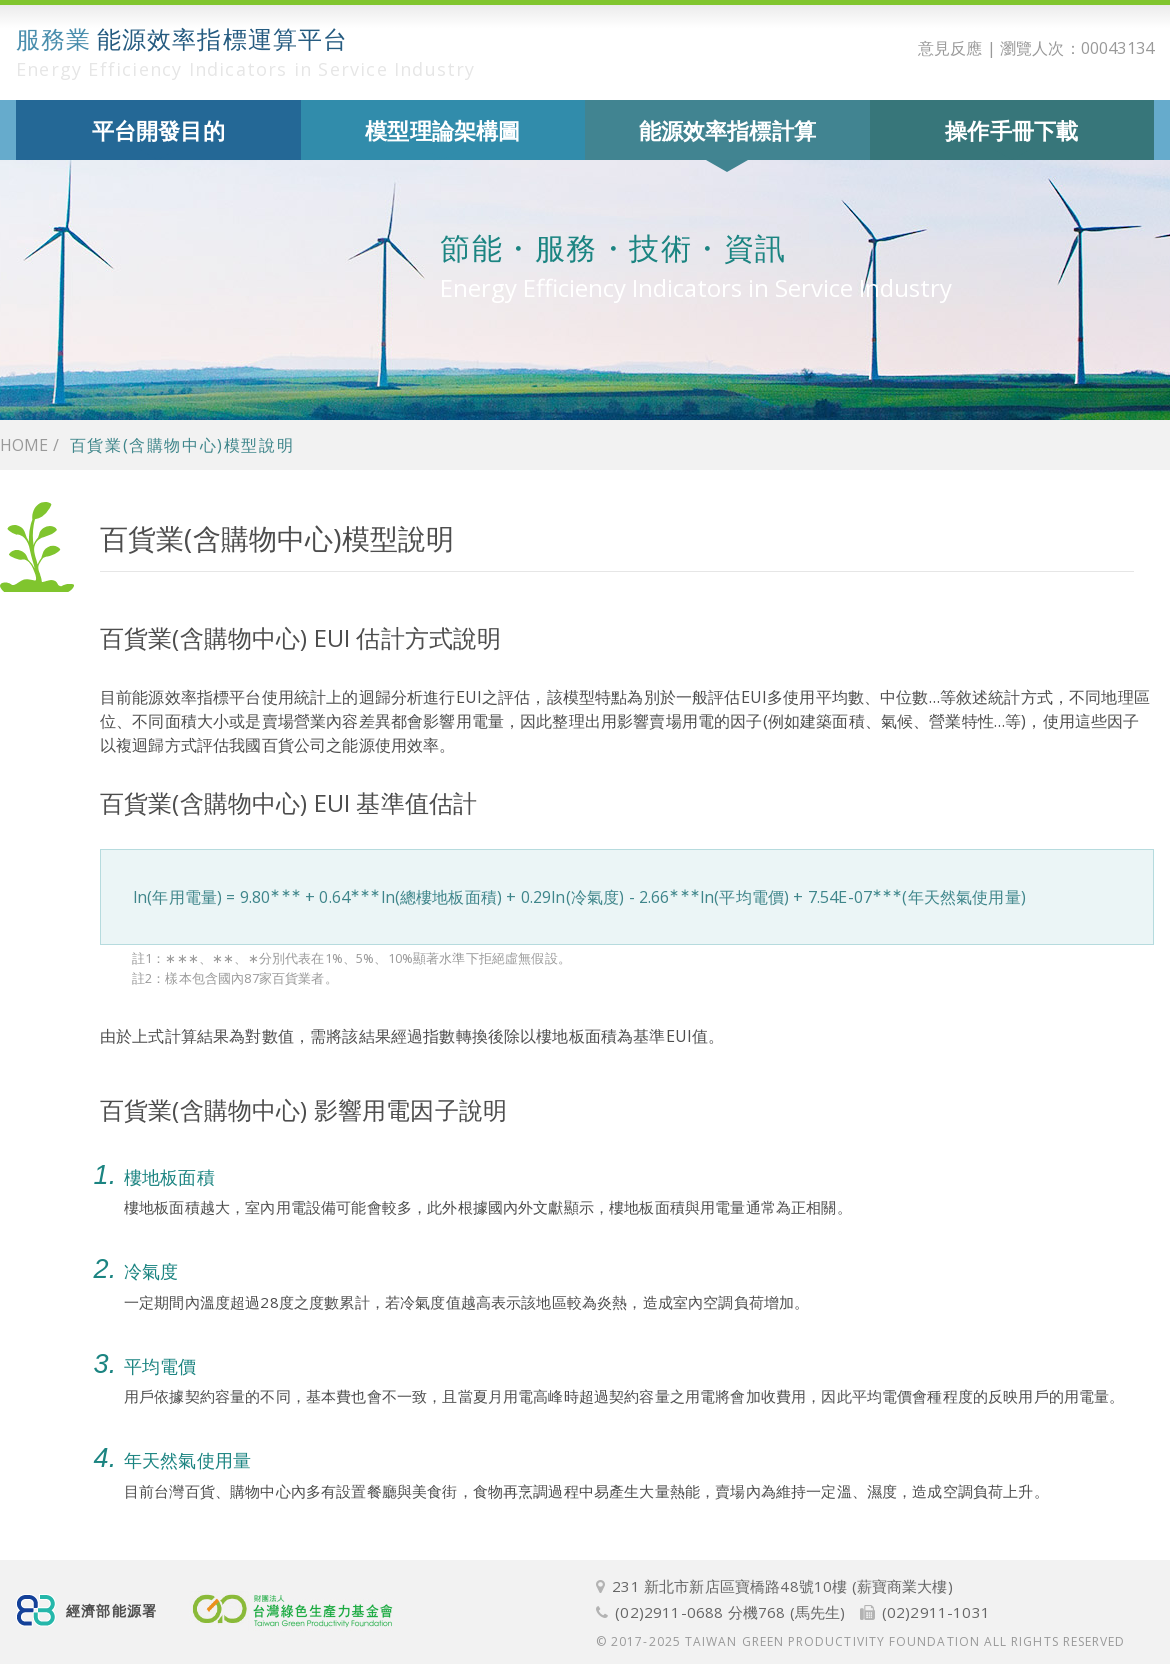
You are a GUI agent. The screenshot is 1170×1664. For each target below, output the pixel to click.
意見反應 (950, 48)
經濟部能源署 (111, 1610)
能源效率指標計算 (727, 130)
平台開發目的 (158, 130)
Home (24, 445)
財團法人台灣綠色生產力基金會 (294, 1611)
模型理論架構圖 (442, 130)
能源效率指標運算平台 (246, 51)
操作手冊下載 (1011, 130)
